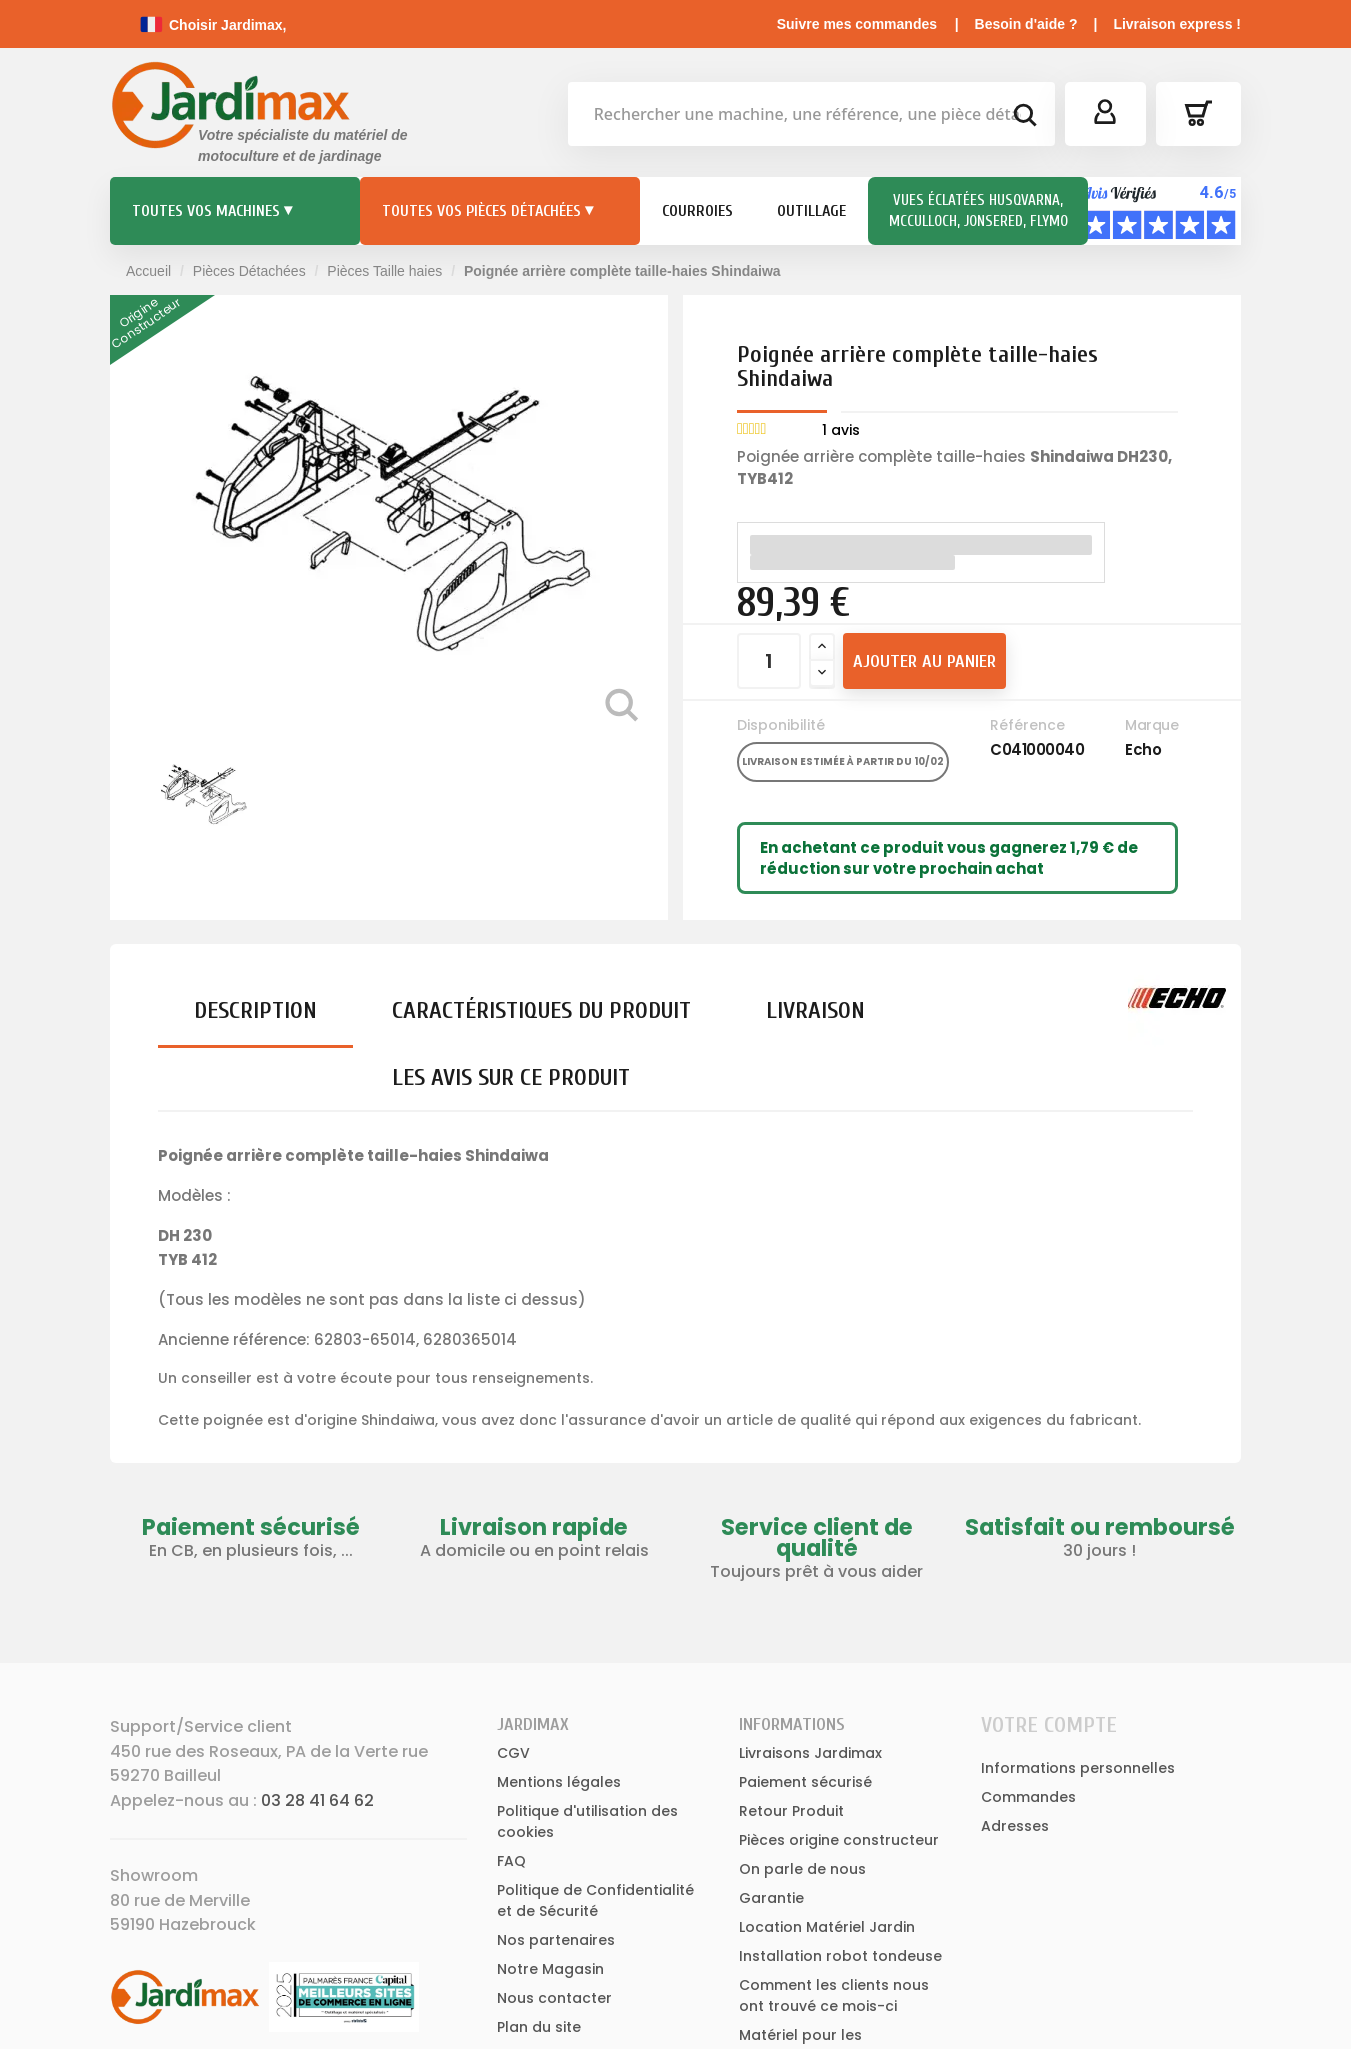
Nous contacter (554, 1998)
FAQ (511, 1861)
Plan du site (539, 2027)
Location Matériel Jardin (827, 1927)
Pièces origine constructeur (839, 1840)
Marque (1151, 725)
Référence (1027, 725)
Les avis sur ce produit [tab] (511, 1077)
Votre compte (1049, 1725)
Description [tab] (255, 1010)
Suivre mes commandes (857, 24)
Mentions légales (559, 1782)
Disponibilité (781, 725)
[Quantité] (769, 661)
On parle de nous (802, 1869)
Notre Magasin (550, 1969)
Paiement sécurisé (805, 1782)
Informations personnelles (1078, 1768)
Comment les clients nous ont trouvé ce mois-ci (834, 1995)
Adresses (1015, 1826)
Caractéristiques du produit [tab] (541, 1010)
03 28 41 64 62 (317, 1800)
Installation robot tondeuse (840, 1956)
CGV (513, 1753)
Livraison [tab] (815, 1010)
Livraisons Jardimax (810, 1753)
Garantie (771, 1898)
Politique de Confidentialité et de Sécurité (595, 1900)
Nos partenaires (556, 1940)
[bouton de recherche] (1024, 118)
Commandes (1028, 1797)
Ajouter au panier (924, 661)
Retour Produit (791, 1811)
